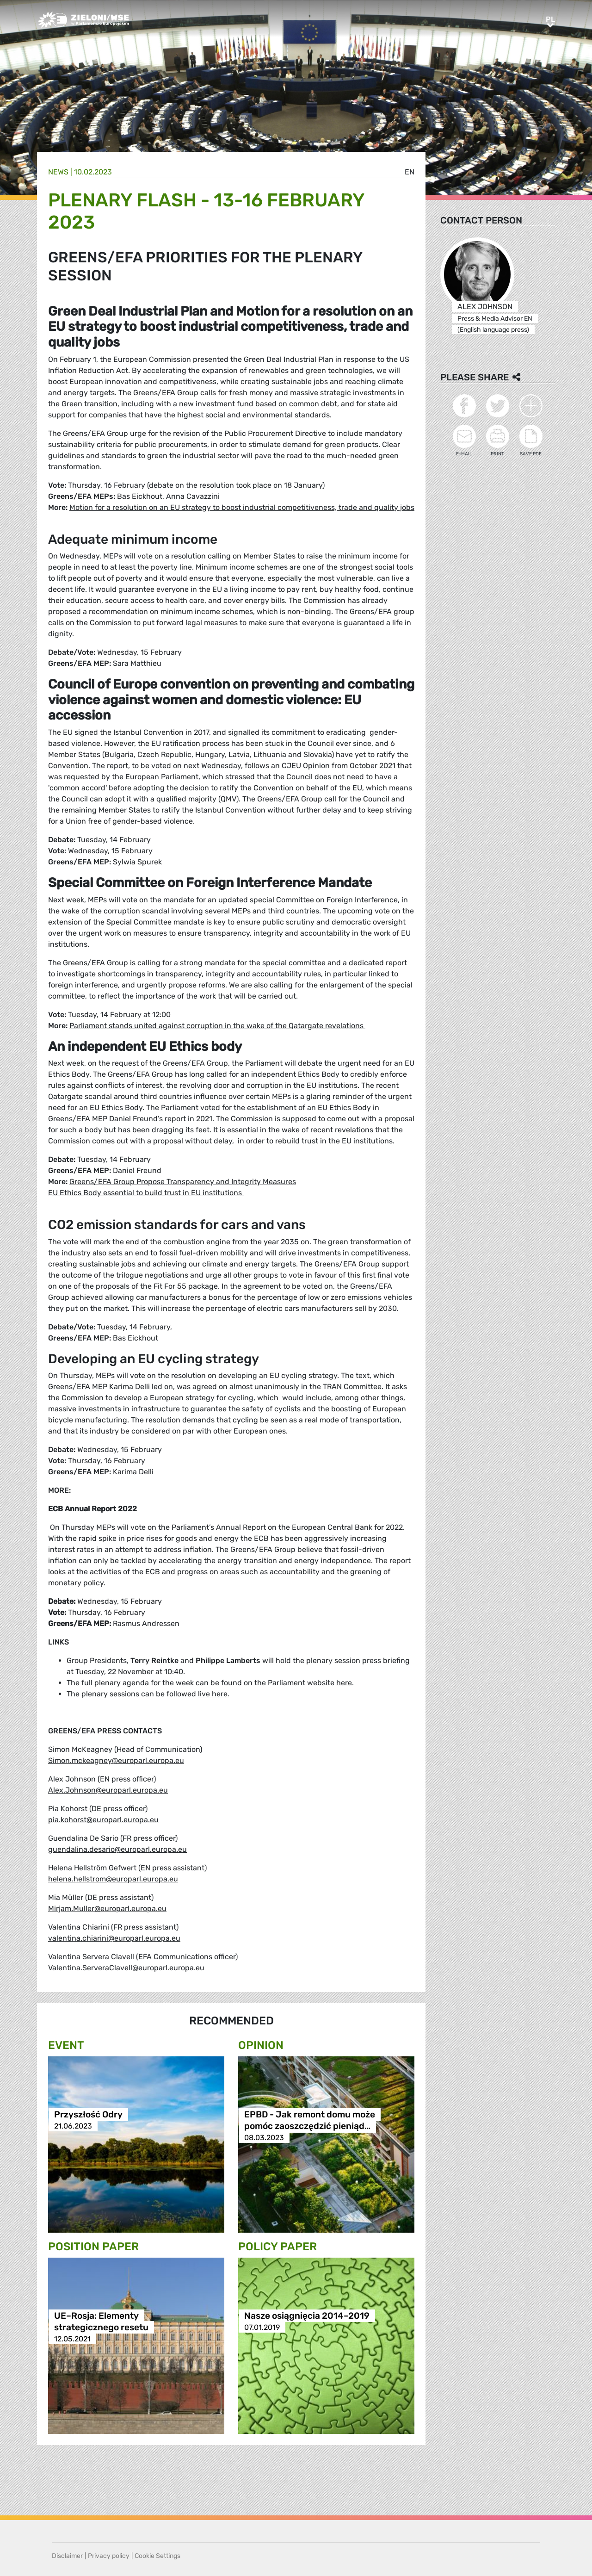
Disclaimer (67, 2556)
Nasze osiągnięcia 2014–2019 (307, 2315)
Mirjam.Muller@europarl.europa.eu (107, 1908)
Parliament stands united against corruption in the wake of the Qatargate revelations (217, 1025)
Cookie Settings (157, 2556)
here (344, 1682)
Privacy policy (109, 2556)
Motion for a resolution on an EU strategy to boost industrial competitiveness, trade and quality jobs (241, 507)
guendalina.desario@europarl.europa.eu (117, 1849)
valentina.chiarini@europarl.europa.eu (114, 1938)
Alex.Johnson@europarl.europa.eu (108, 1790)
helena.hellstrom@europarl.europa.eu (113, 1879)
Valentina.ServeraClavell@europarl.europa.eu (126, 1967)
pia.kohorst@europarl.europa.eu (103, 1819)
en (409, 172)
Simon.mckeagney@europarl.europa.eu (116, 1760)
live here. (213, 1693)
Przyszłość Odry (88, 2114)
